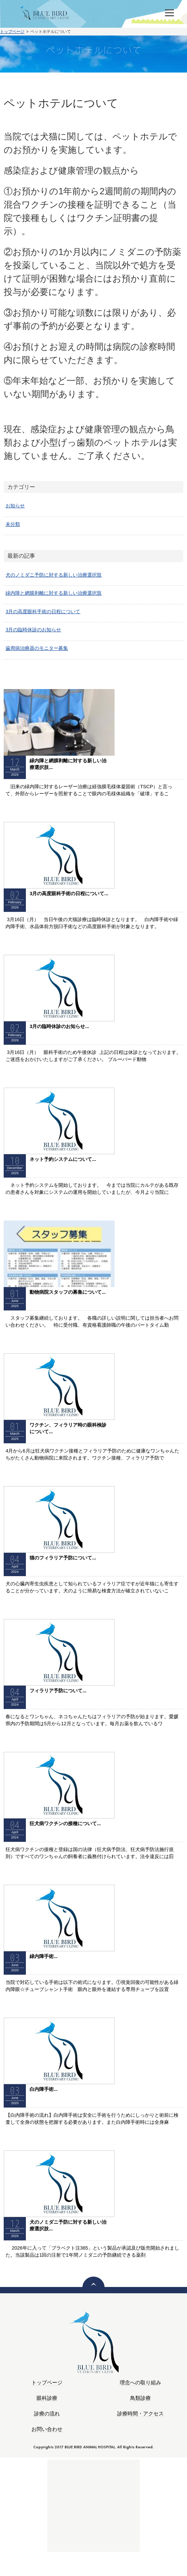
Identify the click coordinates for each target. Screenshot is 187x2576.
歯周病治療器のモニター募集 (37, 648)
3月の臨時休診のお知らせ (33, 629)
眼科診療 (47, 2398)
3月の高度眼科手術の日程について (43, 611)
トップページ (12, 31)
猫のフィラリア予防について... (63, 1558)
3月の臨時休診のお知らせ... (59, 1026)
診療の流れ (47, 2414)
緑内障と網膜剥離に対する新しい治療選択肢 (54, 593)
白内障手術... (44, 2089)
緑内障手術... (44, 1956)
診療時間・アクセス (140, 2414)
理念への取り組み (140, 2382)
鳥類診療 (140, 2398)
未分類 (13, 524)
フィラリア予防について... (58, 1690)
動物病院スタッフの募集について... (68, 1292)
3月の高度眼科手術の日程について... (69, 893)
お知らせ (15, 505)
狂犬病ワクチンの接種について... (65, 1823)
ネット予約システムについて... (63, 1159)
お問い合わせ (46, 2429)
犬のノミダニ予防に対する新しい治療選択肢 (54, 575)
